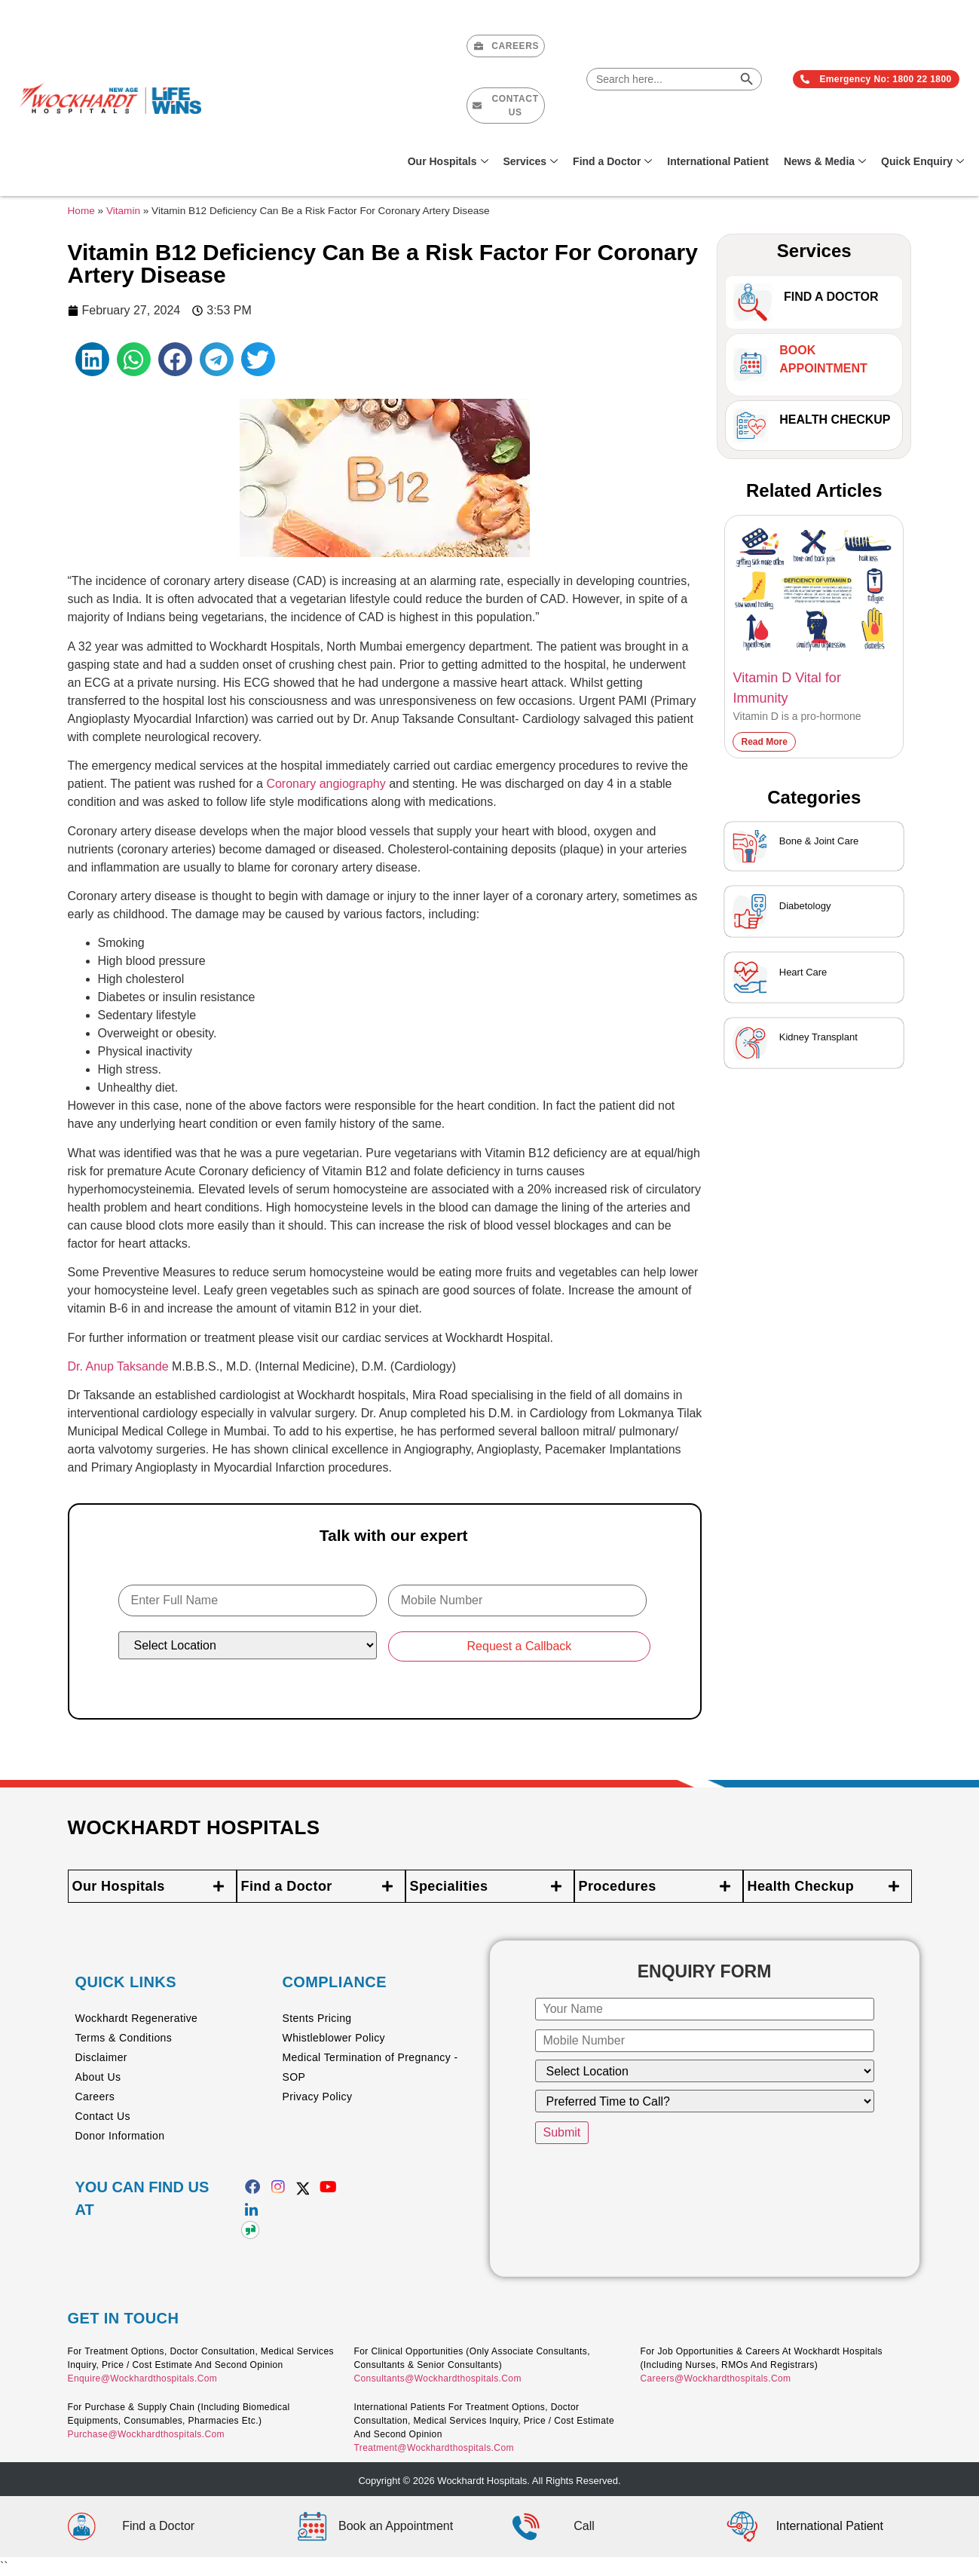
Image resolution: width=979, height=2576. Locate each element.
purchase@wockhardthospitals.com (146, 2434)
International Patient (718, 161)
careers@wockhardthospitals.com (715, 2378)
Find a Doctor (612, 161)
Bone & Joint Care (819, 841)
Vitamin (123, 210)
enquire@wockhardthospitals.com (143, 2378)
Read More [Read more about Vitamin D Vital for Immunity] (764, 742)
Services (530, 161)
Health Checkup (834, 419)
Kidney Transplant (818, 1037)
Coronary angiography (325, 783)
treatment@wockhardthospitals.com (433, 2448)
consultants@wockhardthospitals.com (437, 2378)
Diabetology (805, 905)
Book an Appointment (395, 2525)
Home (81, 210)
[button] (92, 359)
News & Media (825, 161)
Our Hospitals (448, 161)
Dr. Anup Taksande (118, 1366)
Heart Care (803, 972)
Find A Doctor (831, 296)
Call (584, 2525)
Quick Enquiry (922, 161)
